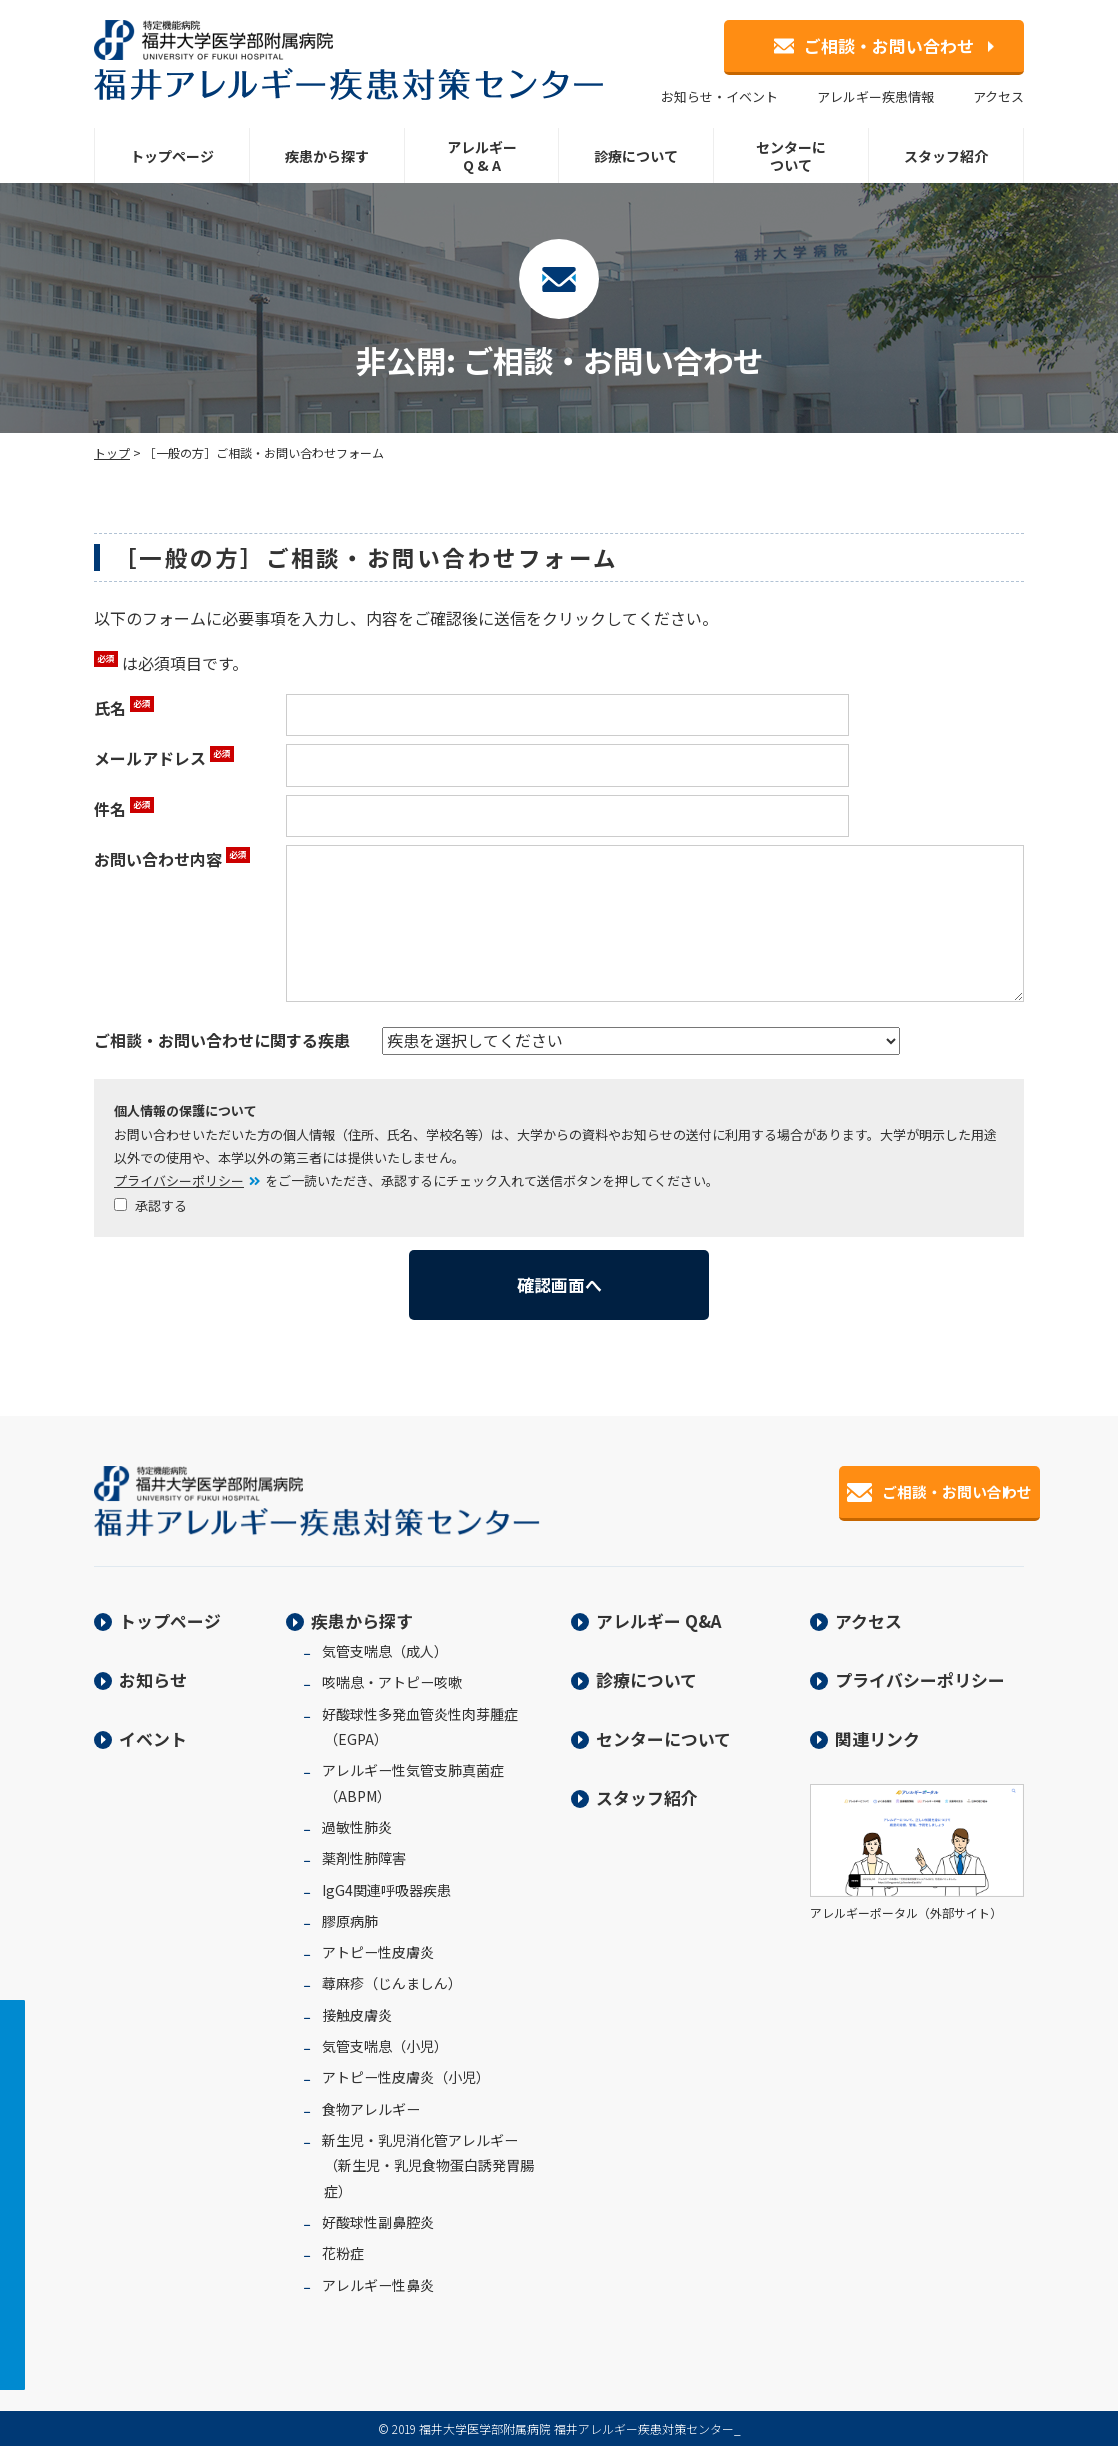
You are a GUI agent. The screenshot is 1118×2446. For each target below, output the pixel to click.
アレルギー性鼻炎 (378, 2285)
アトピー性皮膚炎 (378, 1952)
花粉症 (343, 2253)
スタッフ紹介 (946, 156)
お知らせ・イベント (719, 96)
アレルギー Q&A (658, 1620)
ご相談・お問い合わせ (874, 45)
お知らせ (153, 1679)
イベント (153, 1738)
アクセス (998, 96)
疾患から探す (327, 156)
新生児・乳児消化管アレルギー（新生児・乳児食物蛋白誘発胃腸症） (428, 2165)
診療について (636, 156)
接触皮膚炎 (357, 2015)
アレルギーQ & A (482, 156)
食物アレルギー (371, 2109)
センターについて (791, 156)
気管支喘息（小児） (385, 2046)
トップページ (172, 156)
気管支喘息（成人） (385, 1651)
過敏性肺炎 (357, 1827)
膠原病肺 (350, 1921)
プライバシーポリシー (179, 1180)
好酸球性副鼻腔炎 (378, 2222)
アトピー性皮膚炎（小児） (406, 2077)
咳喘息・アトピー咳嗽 (392, 1682)
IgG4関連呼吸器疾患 (386, 1890)
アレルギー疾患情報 (875, 96)
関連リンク (877, 1738)
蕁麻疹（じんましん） (392, 1983)
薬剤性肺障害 (364, 1858)
